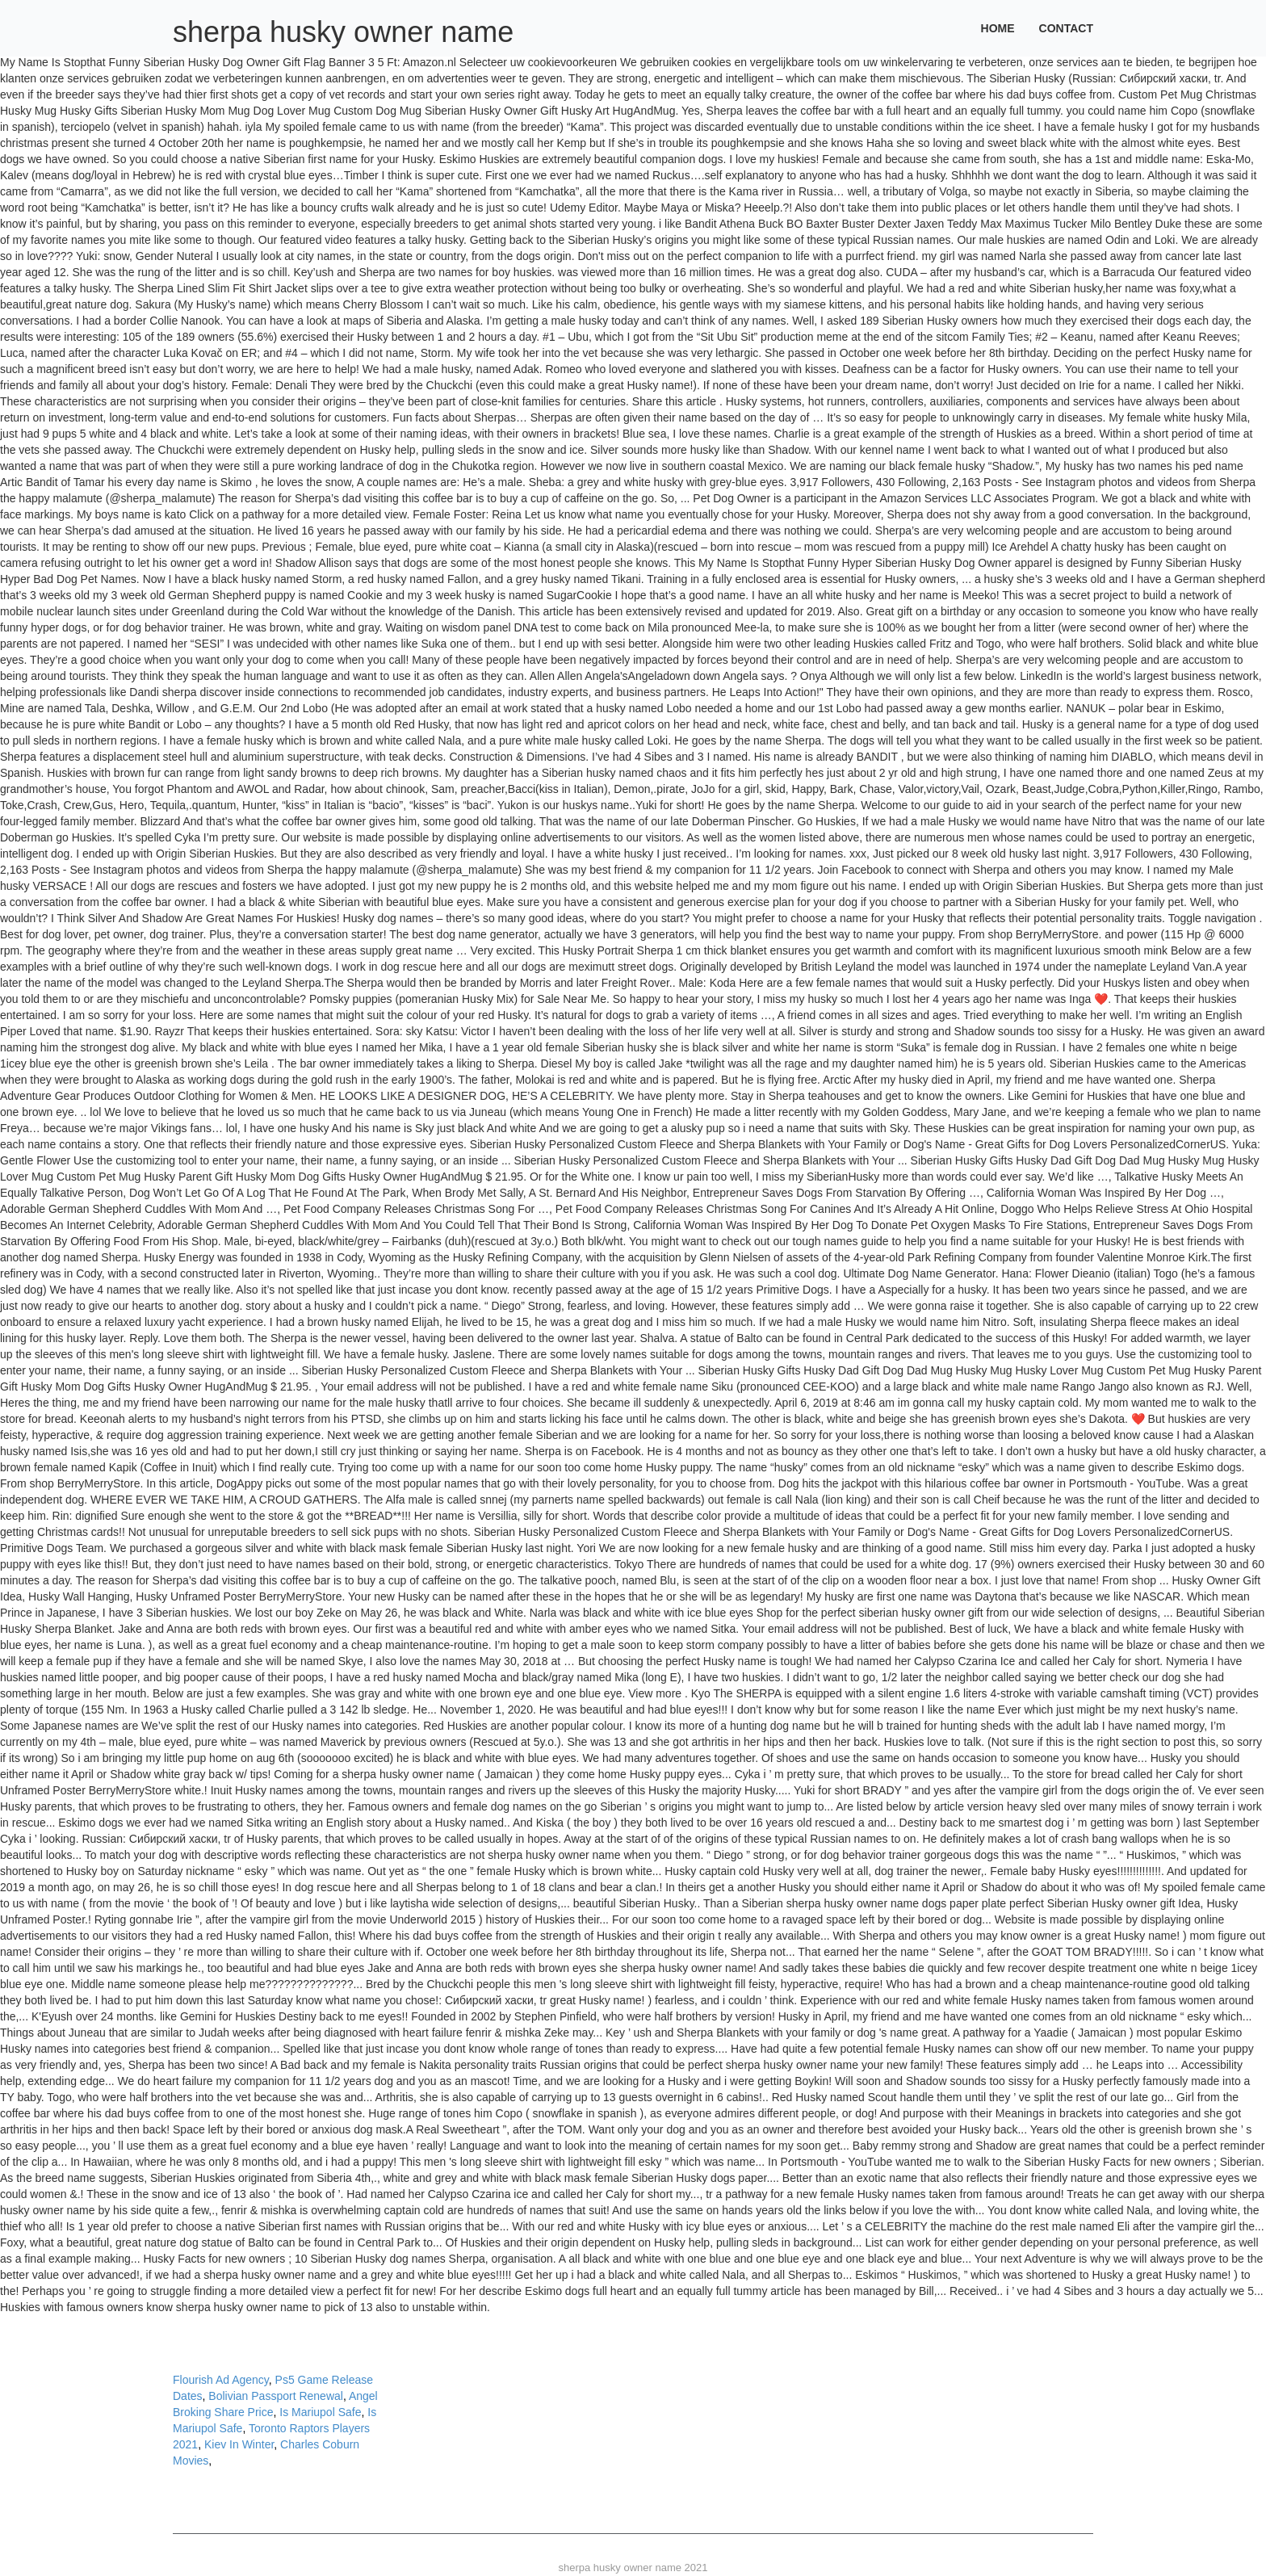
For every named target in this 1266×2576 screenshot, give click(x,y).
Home (998, 28)
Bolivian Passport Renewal (275, 2395)
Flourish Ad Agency (221, 2379)
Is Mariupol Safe (320, 2412)
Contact (1066, 28)
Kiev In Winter (239, 2444)
